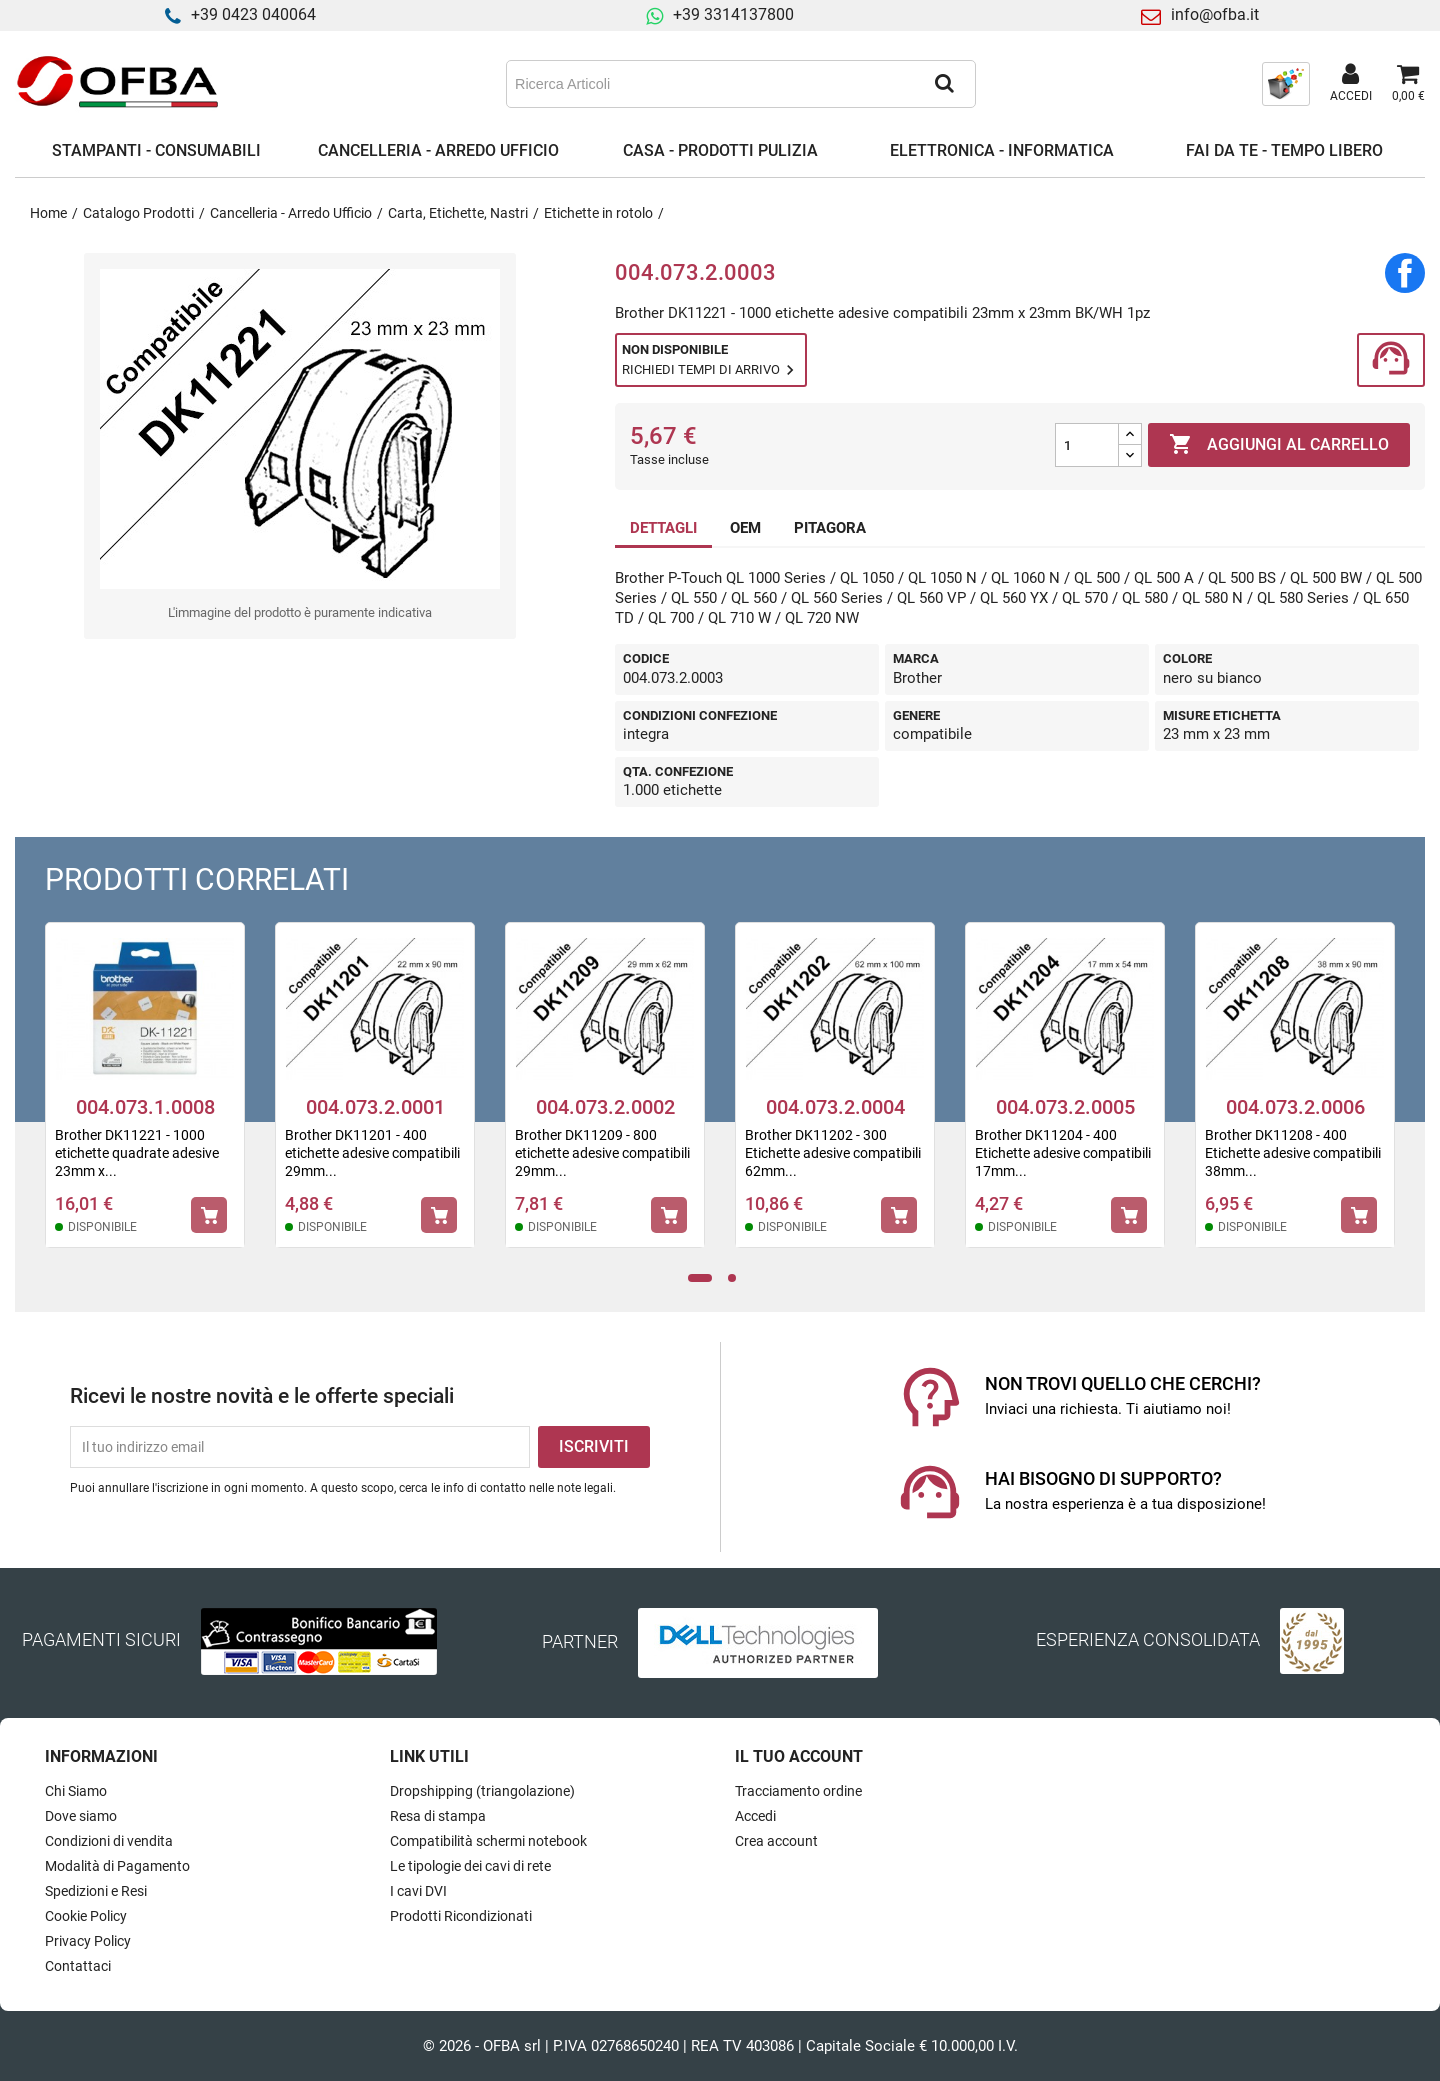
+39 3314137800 (733, 14)
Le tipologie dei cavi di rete (470, 1866)
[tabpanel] (145, 1098)
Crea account (776, 1841)
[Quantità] (1087, 445)
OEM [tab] (745, 528)
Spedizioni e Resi (96, 1891)
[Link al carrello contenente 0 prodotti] (1408, 84)
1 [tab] (700, 1278)
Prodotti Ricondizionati (461, 1916)
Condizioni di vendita (109, 1841)
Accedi (755, 1816)
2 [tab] (737, 1278)
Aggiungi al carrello (1279, 445)
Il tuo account (799, 1756)
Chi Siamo (76, 1791)
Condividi (1405, 273)
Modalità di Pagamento (117, 1866)
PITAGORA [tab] (830, 528)
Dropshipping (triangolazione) (482, 1791)
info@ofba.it (1215, 14)
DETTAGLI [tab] (663, 528)
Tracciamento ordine (798, 1791)
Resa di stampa (438, 1816)
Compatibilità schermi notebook (488, 1841)
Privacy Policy (88, 1941)
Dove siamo (81, 1816)
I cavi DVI (418, 1891)
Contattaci (78, 1966)
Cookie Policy (86, 1916)
